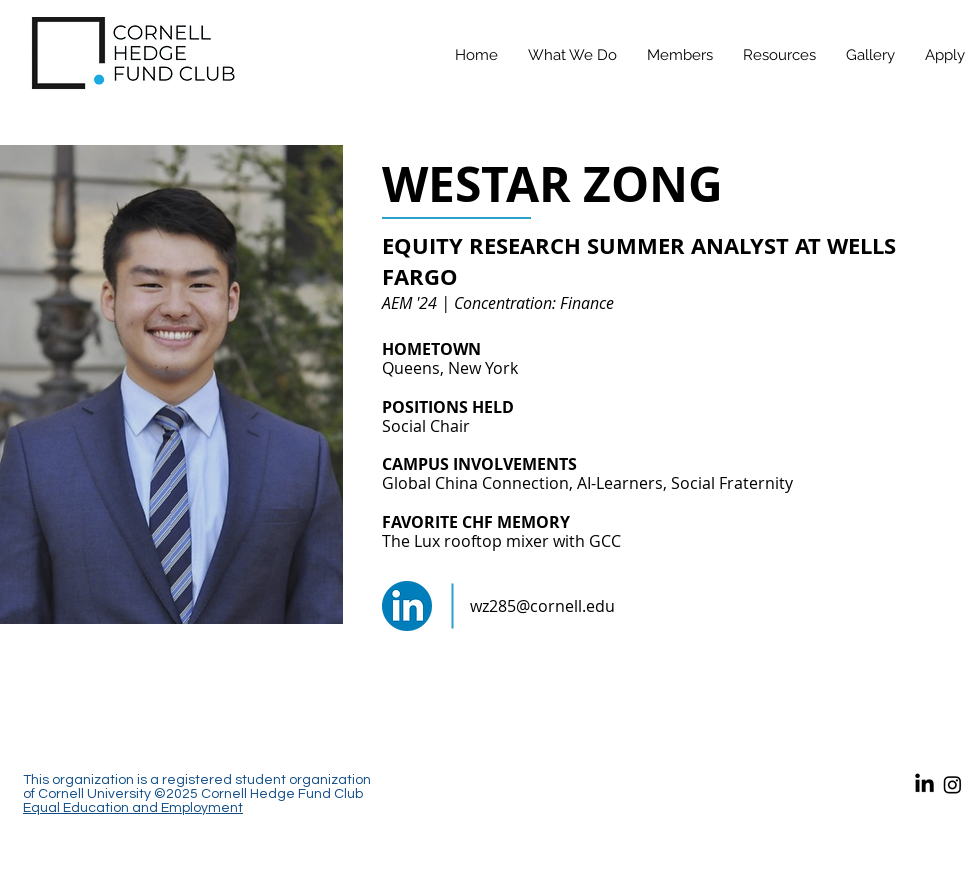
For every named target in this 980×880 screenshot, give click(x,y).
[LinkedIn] (924, 784)
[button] (680, 55)
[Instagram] (952, 784)
